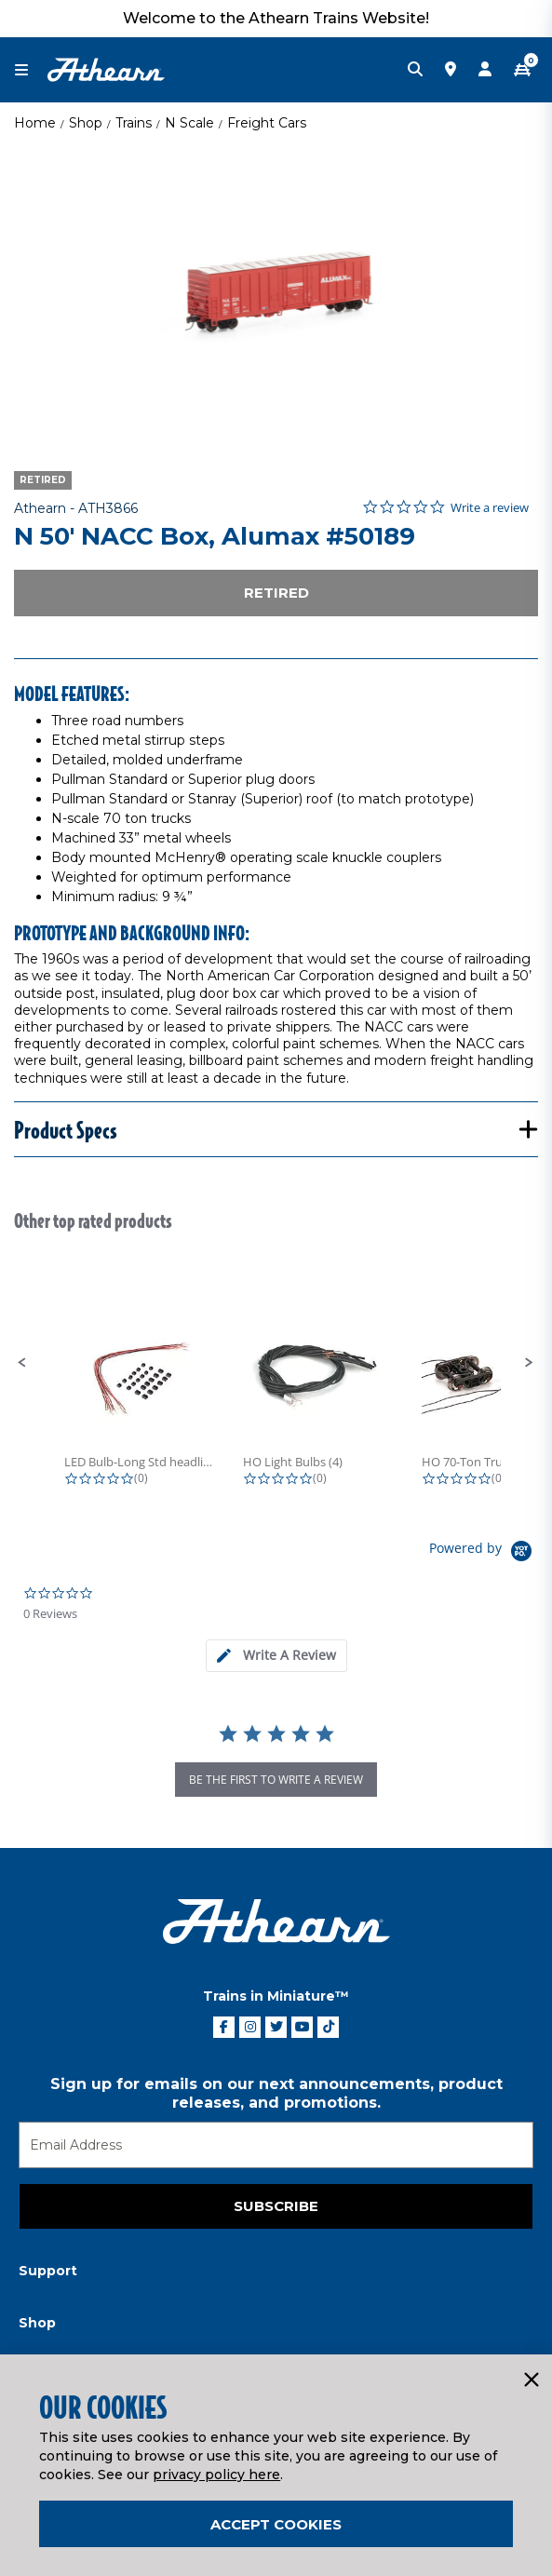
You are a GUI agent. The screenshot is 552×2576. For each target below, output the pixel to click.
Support (48, 2270)
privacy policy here (216, 2474)
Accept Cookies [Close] (276, 2524)
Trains (133, 123)
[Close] (530, 2380)
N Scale (189, 123)
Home (35, 123)
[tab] (276, 1655)
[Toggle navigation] (30, 70)
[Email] (276, 2145)
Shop (85, 123)
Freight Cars (266, 123)
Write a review (490, 508)
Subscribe (276, 2206)
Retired (276, 592)
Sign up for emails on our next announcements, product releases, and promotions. (276, 2093)
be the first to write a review (276, 1779)
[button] (22, 1363)
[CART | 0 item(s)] (522, 69)
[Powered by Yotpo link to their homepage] (483, 1553)
